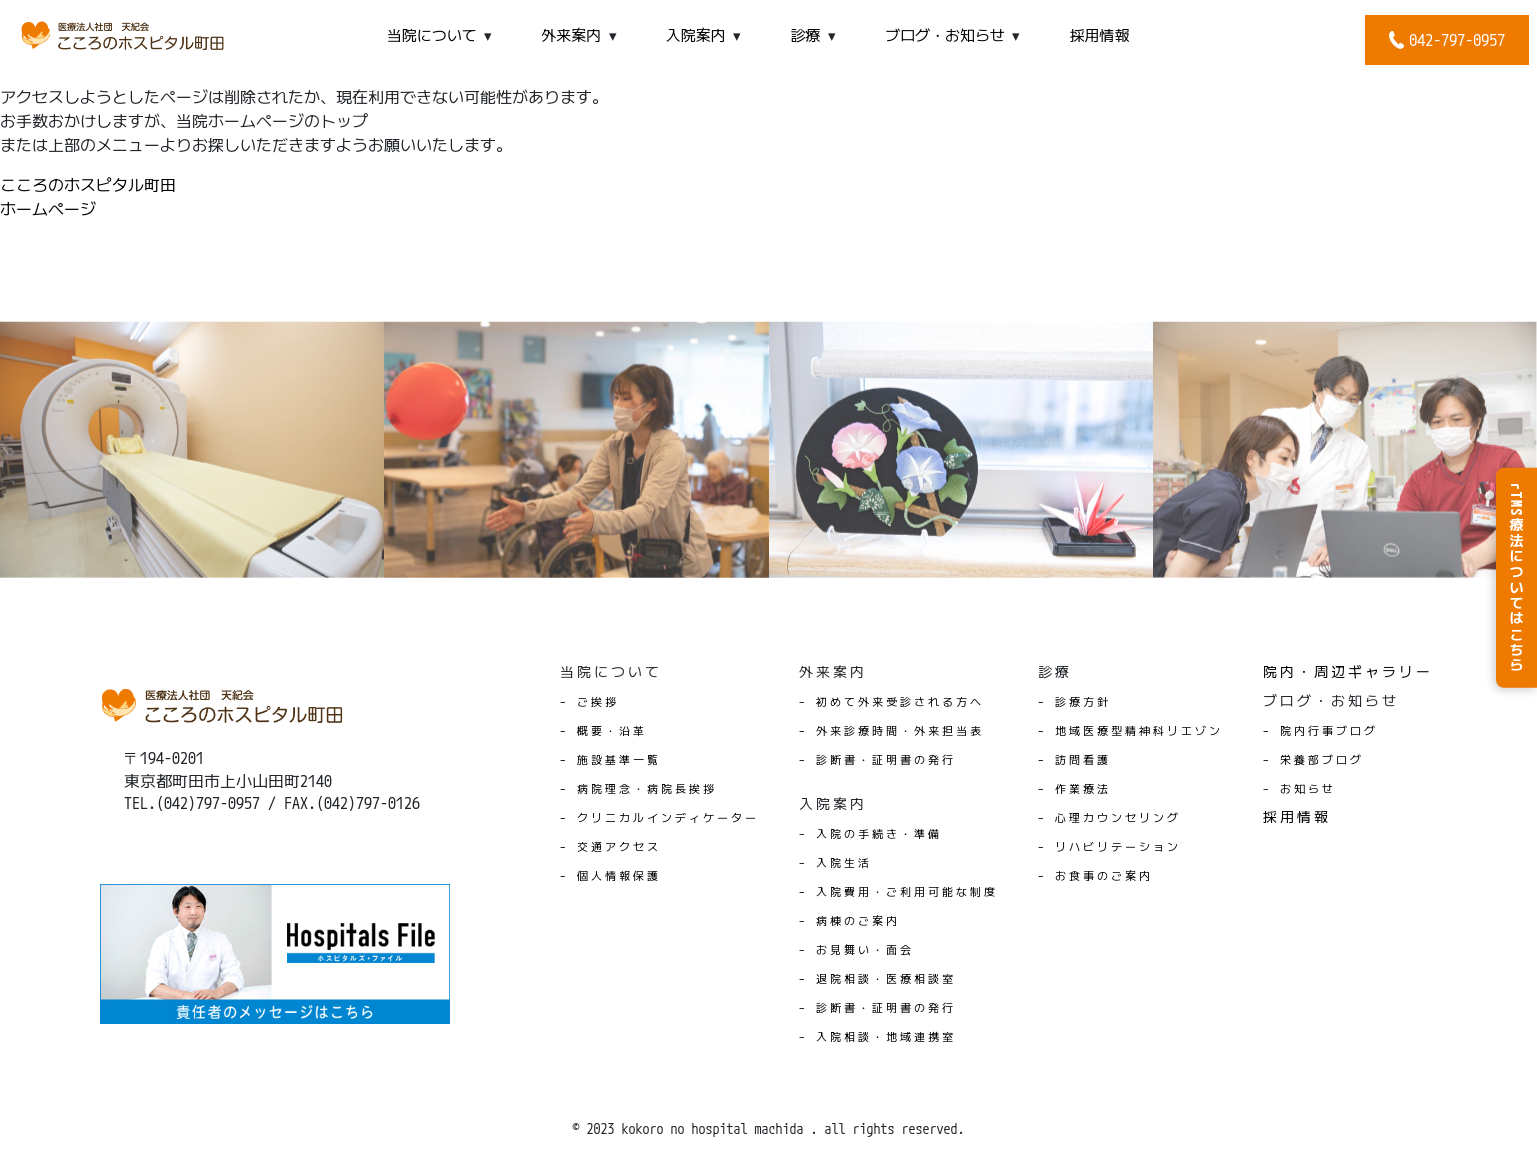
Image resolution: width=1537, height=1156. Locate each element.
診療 (805, 35)
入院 (696, 35)
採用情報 (1100, 35)
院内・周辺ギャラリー (1348, 671)
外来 (571, 35)
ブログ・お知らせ (945, 35)
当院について (432, 35)
